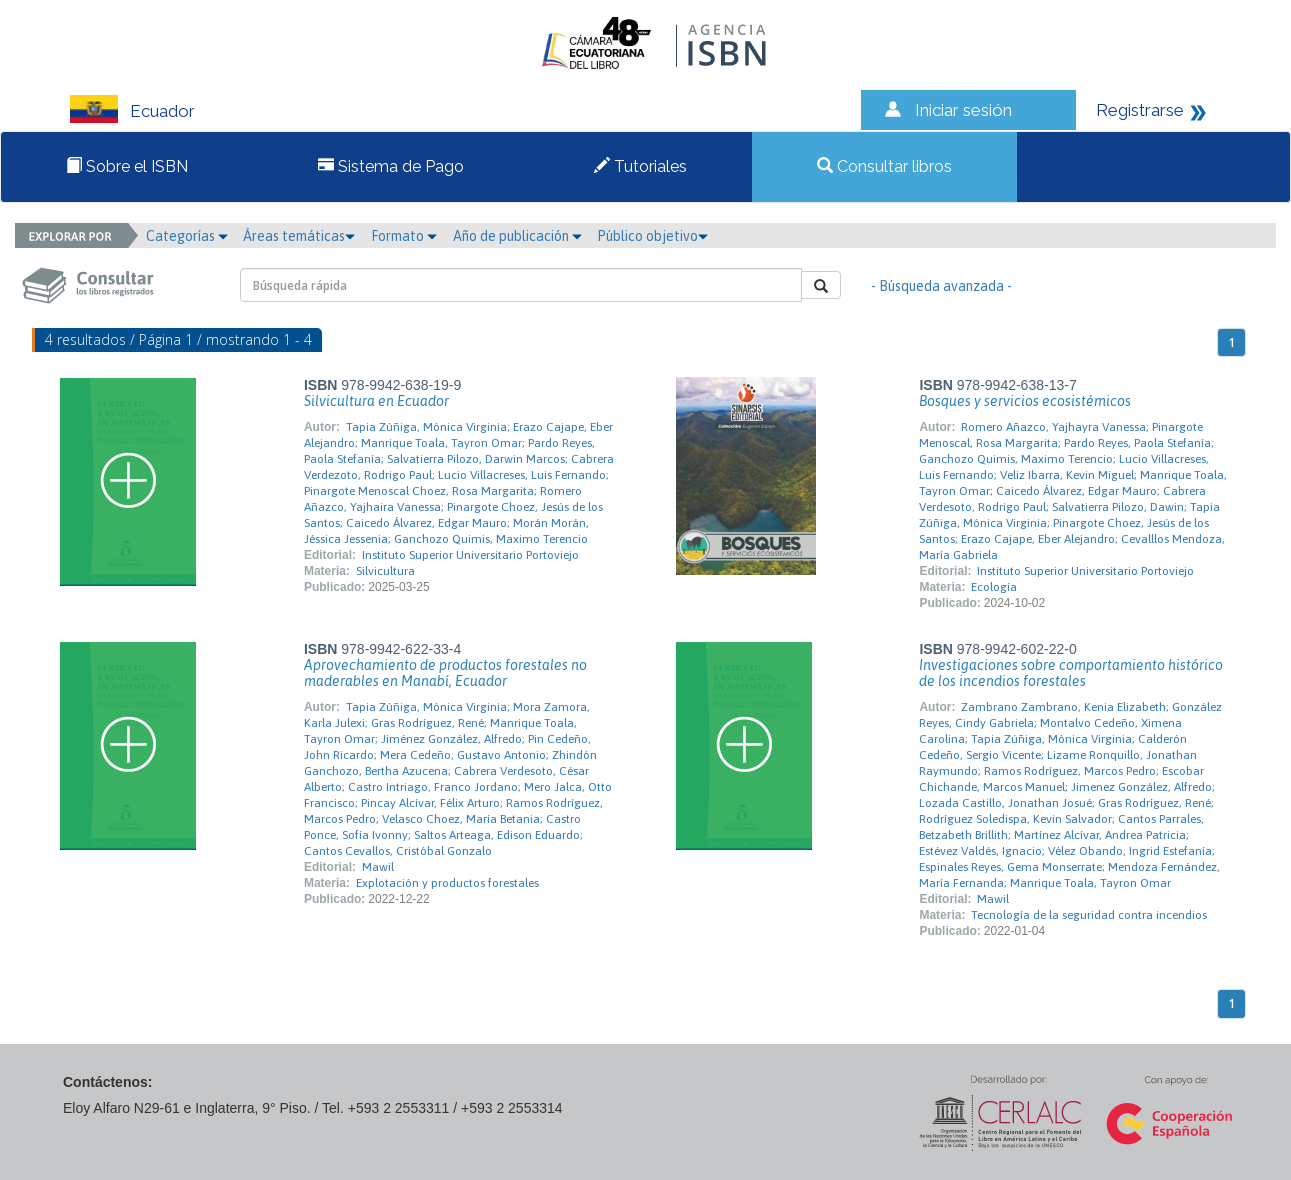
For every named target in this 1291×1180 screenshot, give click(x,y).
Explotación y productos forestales (447, 883)
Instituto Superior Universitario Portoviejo (470, 555)
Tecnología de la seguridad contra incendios (1089, 915)
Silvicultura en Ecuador (376, 401)
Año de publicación (517, 236)
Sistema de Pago (391, 166)
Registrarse (1140, 110)
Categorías (187, 236)
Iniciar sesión (963, 110)
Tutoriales (640, 166)
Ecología (994, 587)
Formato (404, 236)
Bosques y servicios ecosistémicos (1025, 401)
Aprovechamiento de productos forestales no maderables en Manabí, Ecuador (445, 673)
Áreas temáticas (299, 236)
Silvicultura (385, 571)
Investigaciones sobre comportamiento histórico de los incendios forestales (1071, 673)
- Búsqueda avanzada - (941, 286)
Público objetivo (652, 236)
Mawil (378, 867)
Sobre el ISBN (127, 166)
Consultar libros (884, 166)
